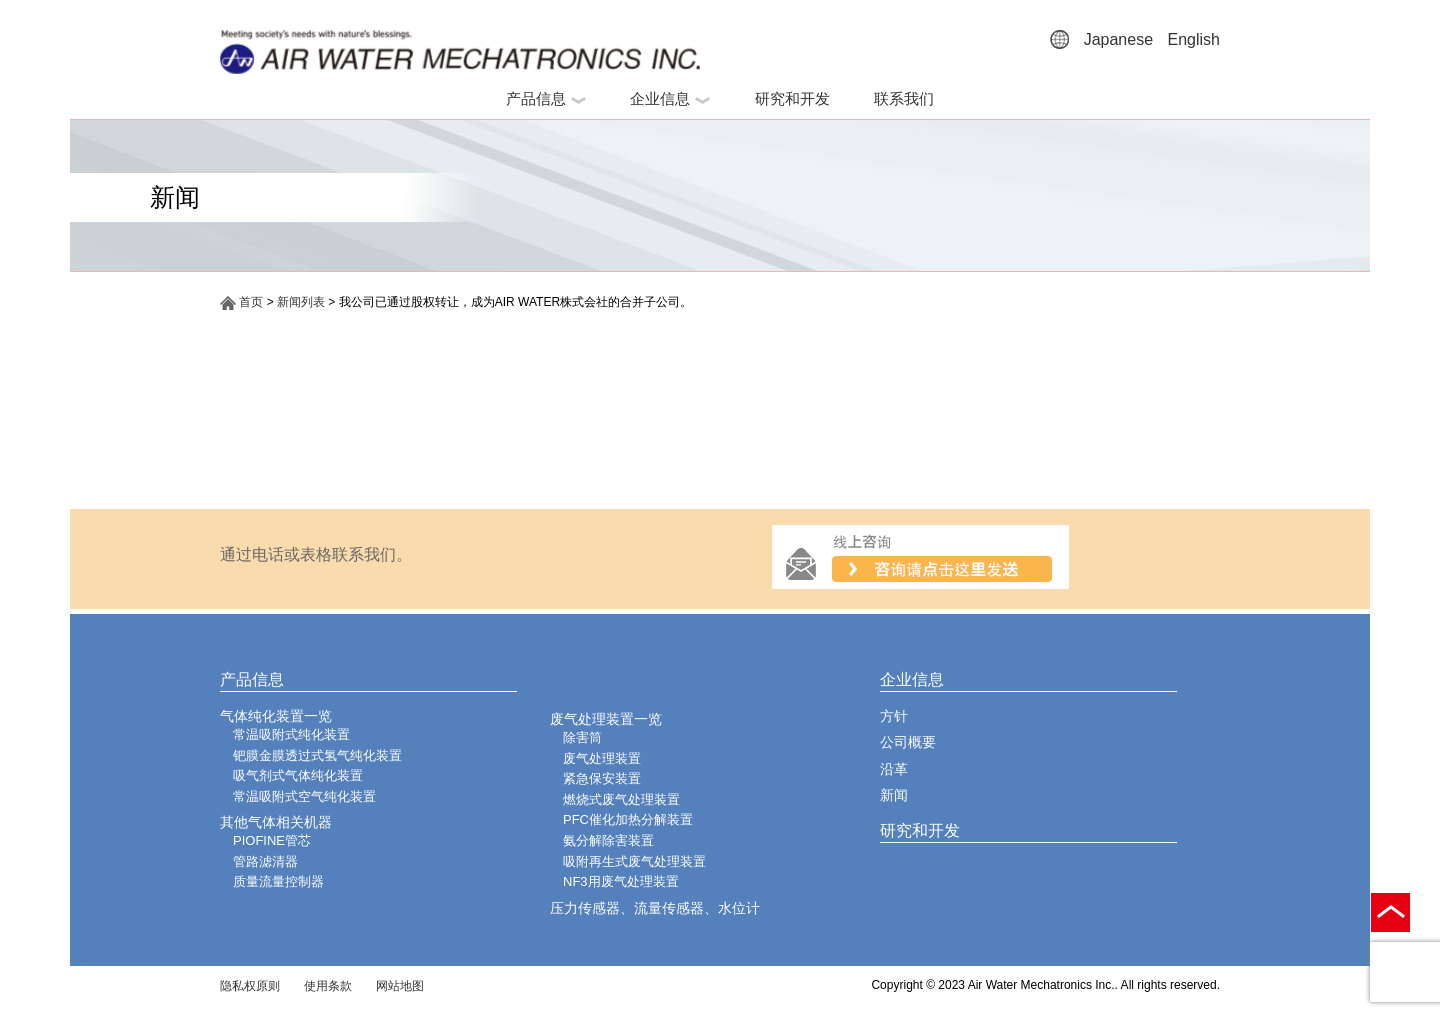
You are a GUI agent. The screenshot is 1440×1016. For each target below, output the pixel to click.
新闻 (894, 795)
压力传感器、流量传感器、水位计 (655, 908)
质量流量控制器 (278, 881)
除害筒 (582, 737)
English (1194, 39)
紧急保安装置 (602, 778)
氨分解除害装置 (608, 840)
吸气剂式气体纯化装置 (298, 775)
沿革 (894, 769)
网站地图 (400, 986)
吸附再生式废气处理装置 (634, 861)
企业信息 (670, 98)
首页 (241, 302)
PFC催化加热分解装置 (628, 819)
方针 (894, 716)
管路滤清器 (265, 861)
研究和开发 (792, 98)
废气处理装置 (602, 758)
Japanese (1118, 39)
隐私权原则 (250, 986)
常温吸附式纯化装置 (291, 734)
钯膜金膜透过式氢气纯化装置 (317, 755)
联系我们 (904, 98)
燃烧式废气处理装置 (621, 799)
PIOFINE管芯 (272, 840)
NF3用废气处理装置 (621, 881)
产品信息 (546, 98)
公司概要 (908, 742)
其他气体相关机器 (276, 822)
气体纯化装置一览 (276, 716)
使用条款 (328, 986)
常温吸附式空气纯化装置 (304, 796)
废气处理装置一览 (606, 719)
